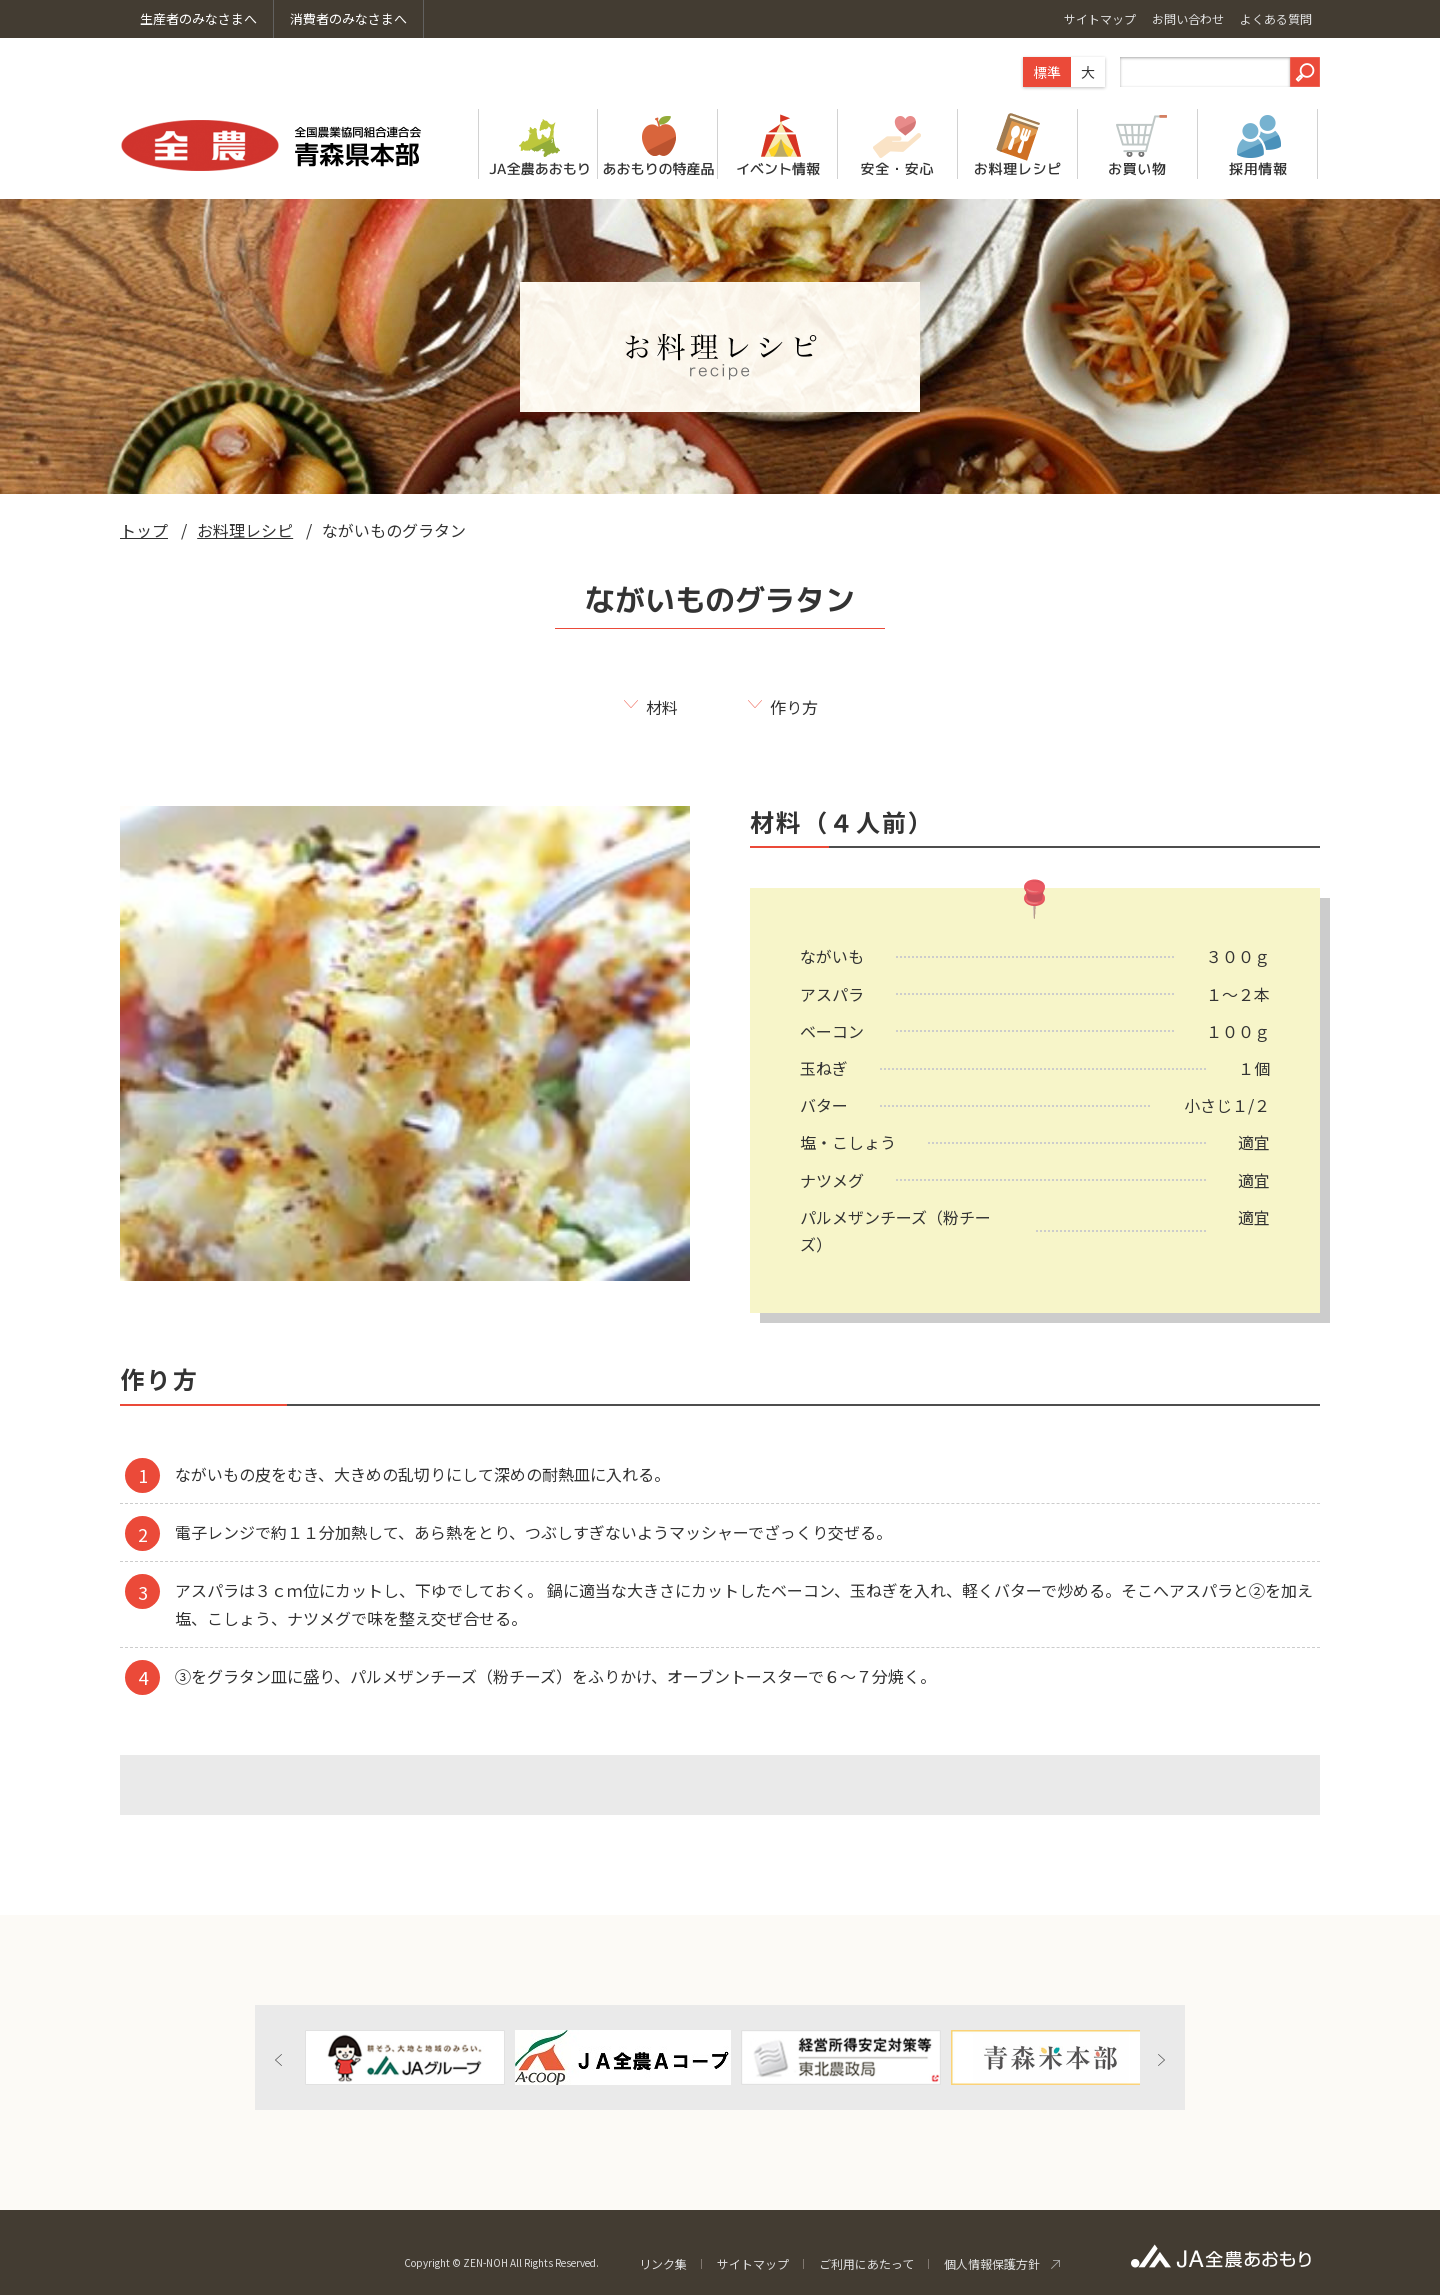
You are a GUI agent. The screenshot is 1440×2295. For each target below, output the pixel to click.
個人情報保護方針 (992, 2263)
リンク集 (663, 2263)
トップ (144, 530)
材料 (662, 707)
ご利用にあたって (866, 2263)
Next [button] (1161, 2060)
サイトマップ (753, 2263)
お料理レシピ (245, 530)
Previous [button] (279, 2060)
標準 (1047, 72)
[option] (405, 2057)
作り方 (794, 707)
